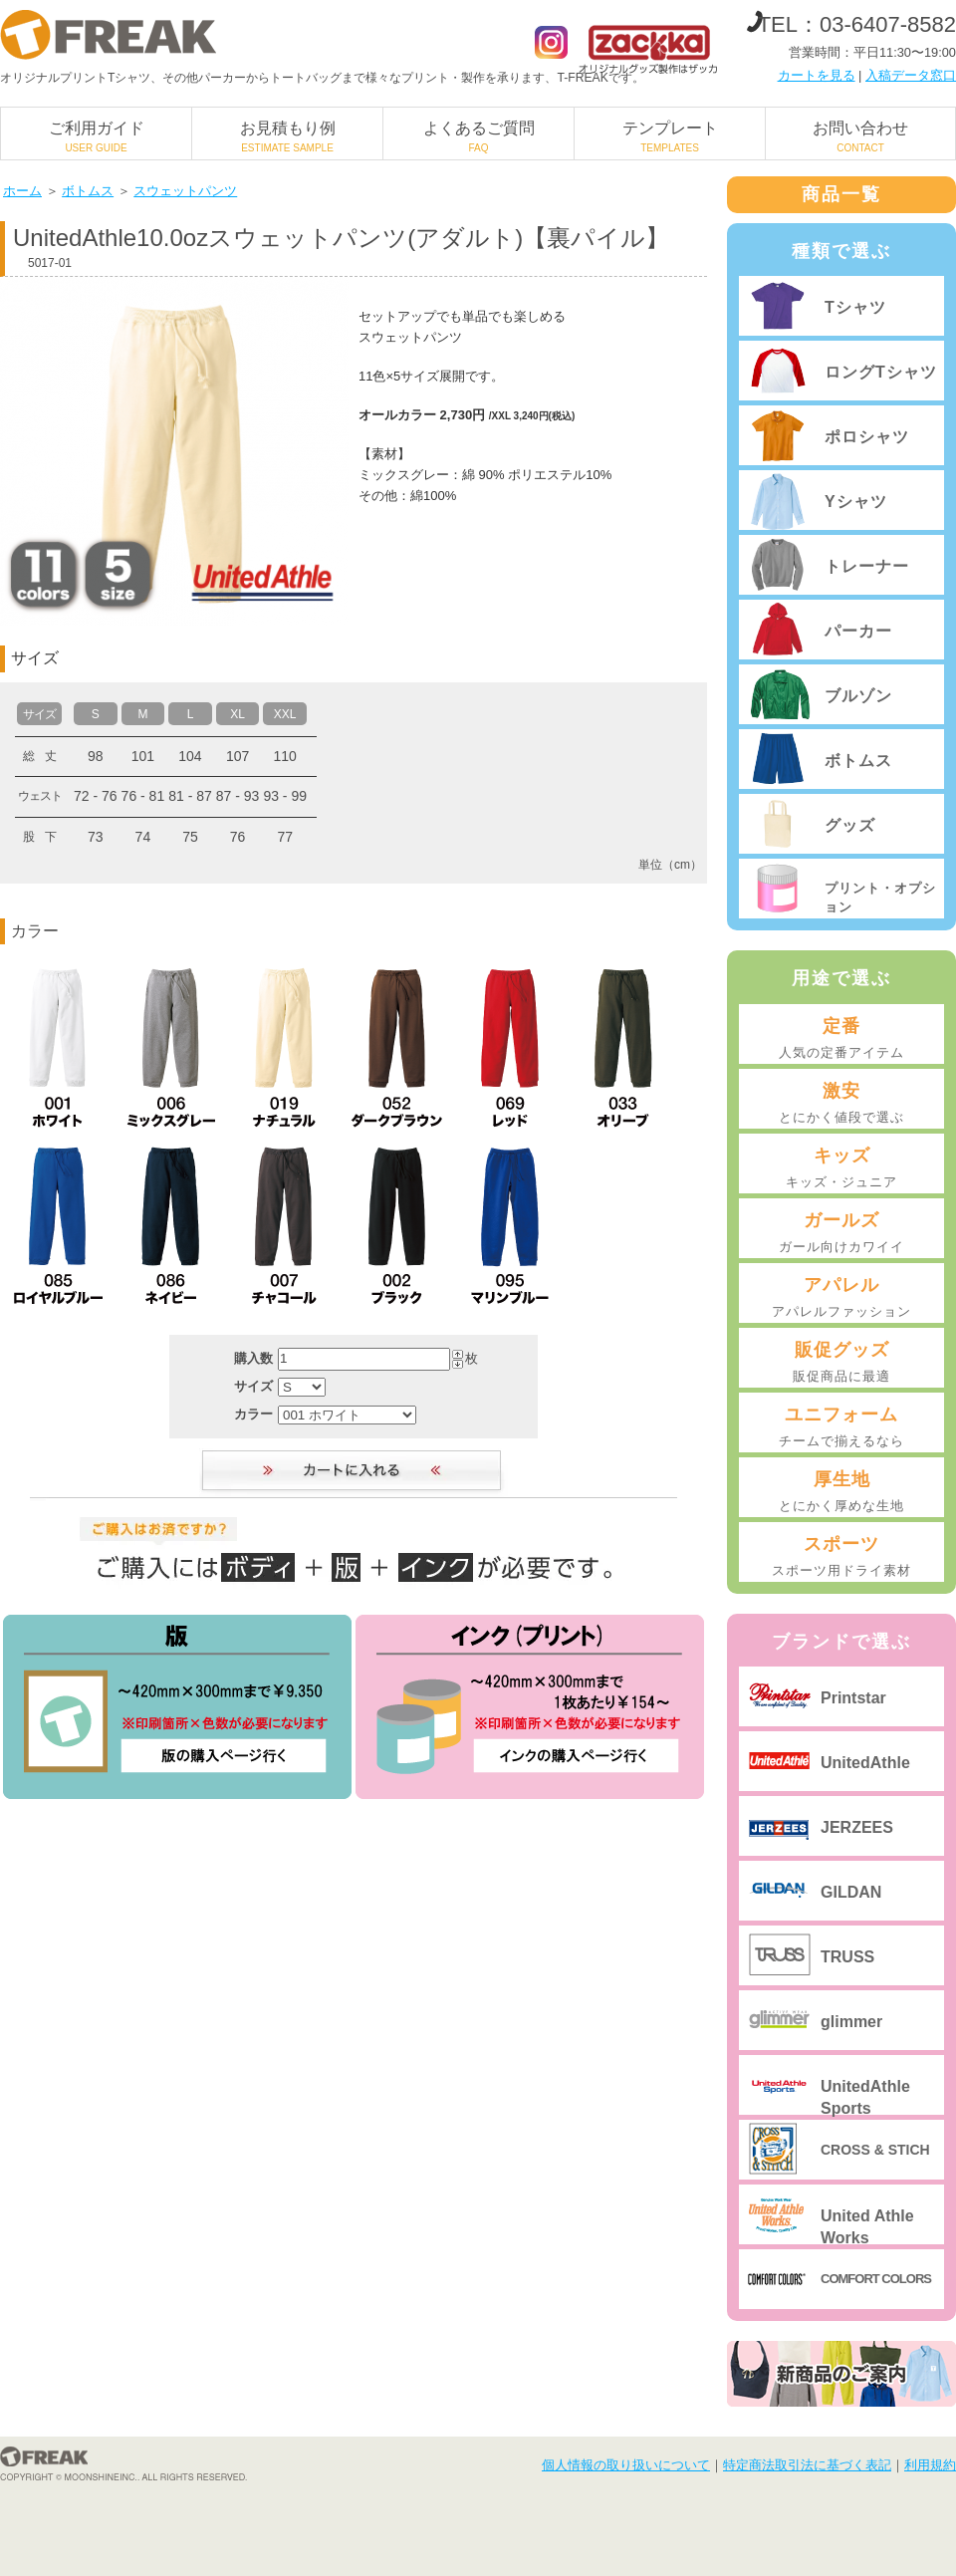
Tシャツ (855, 307)
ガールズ (841, 1233)
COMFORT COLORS (876, 2278)
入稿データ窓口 (910, 75)
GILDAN (851, 1892)
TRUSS (847, 1956)
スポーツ (841, 1557)
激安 (841, 1104)
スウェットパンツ (185, 190)
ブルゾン (858, 695)
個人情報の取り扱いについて (626, 2464)
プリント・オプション (880, 897)
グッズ (850, 825)
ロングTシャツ (881, 372)
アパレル (841, 1298)
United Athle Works (867, 2225)
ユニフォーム (841, 1427)
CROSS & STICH (875, 2150)
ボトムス (88, 190)
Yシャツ (856, 501)
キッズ (841, 1168)
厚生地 (841, 1492)
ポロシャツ (867, 436)
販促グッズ (841, 1363)
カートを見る (816, 75)
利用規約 (930, 2464)
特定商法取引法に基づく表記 (807, 2464)
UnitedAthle (865, 1762)
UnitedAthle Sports (865, 2096)
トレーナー (867, 566)
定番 (841, 1039)
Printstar (853, 1697)
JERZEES (857, 1827)
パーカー (858, 631)
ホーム (22, 190)
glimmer (851, 2021)
